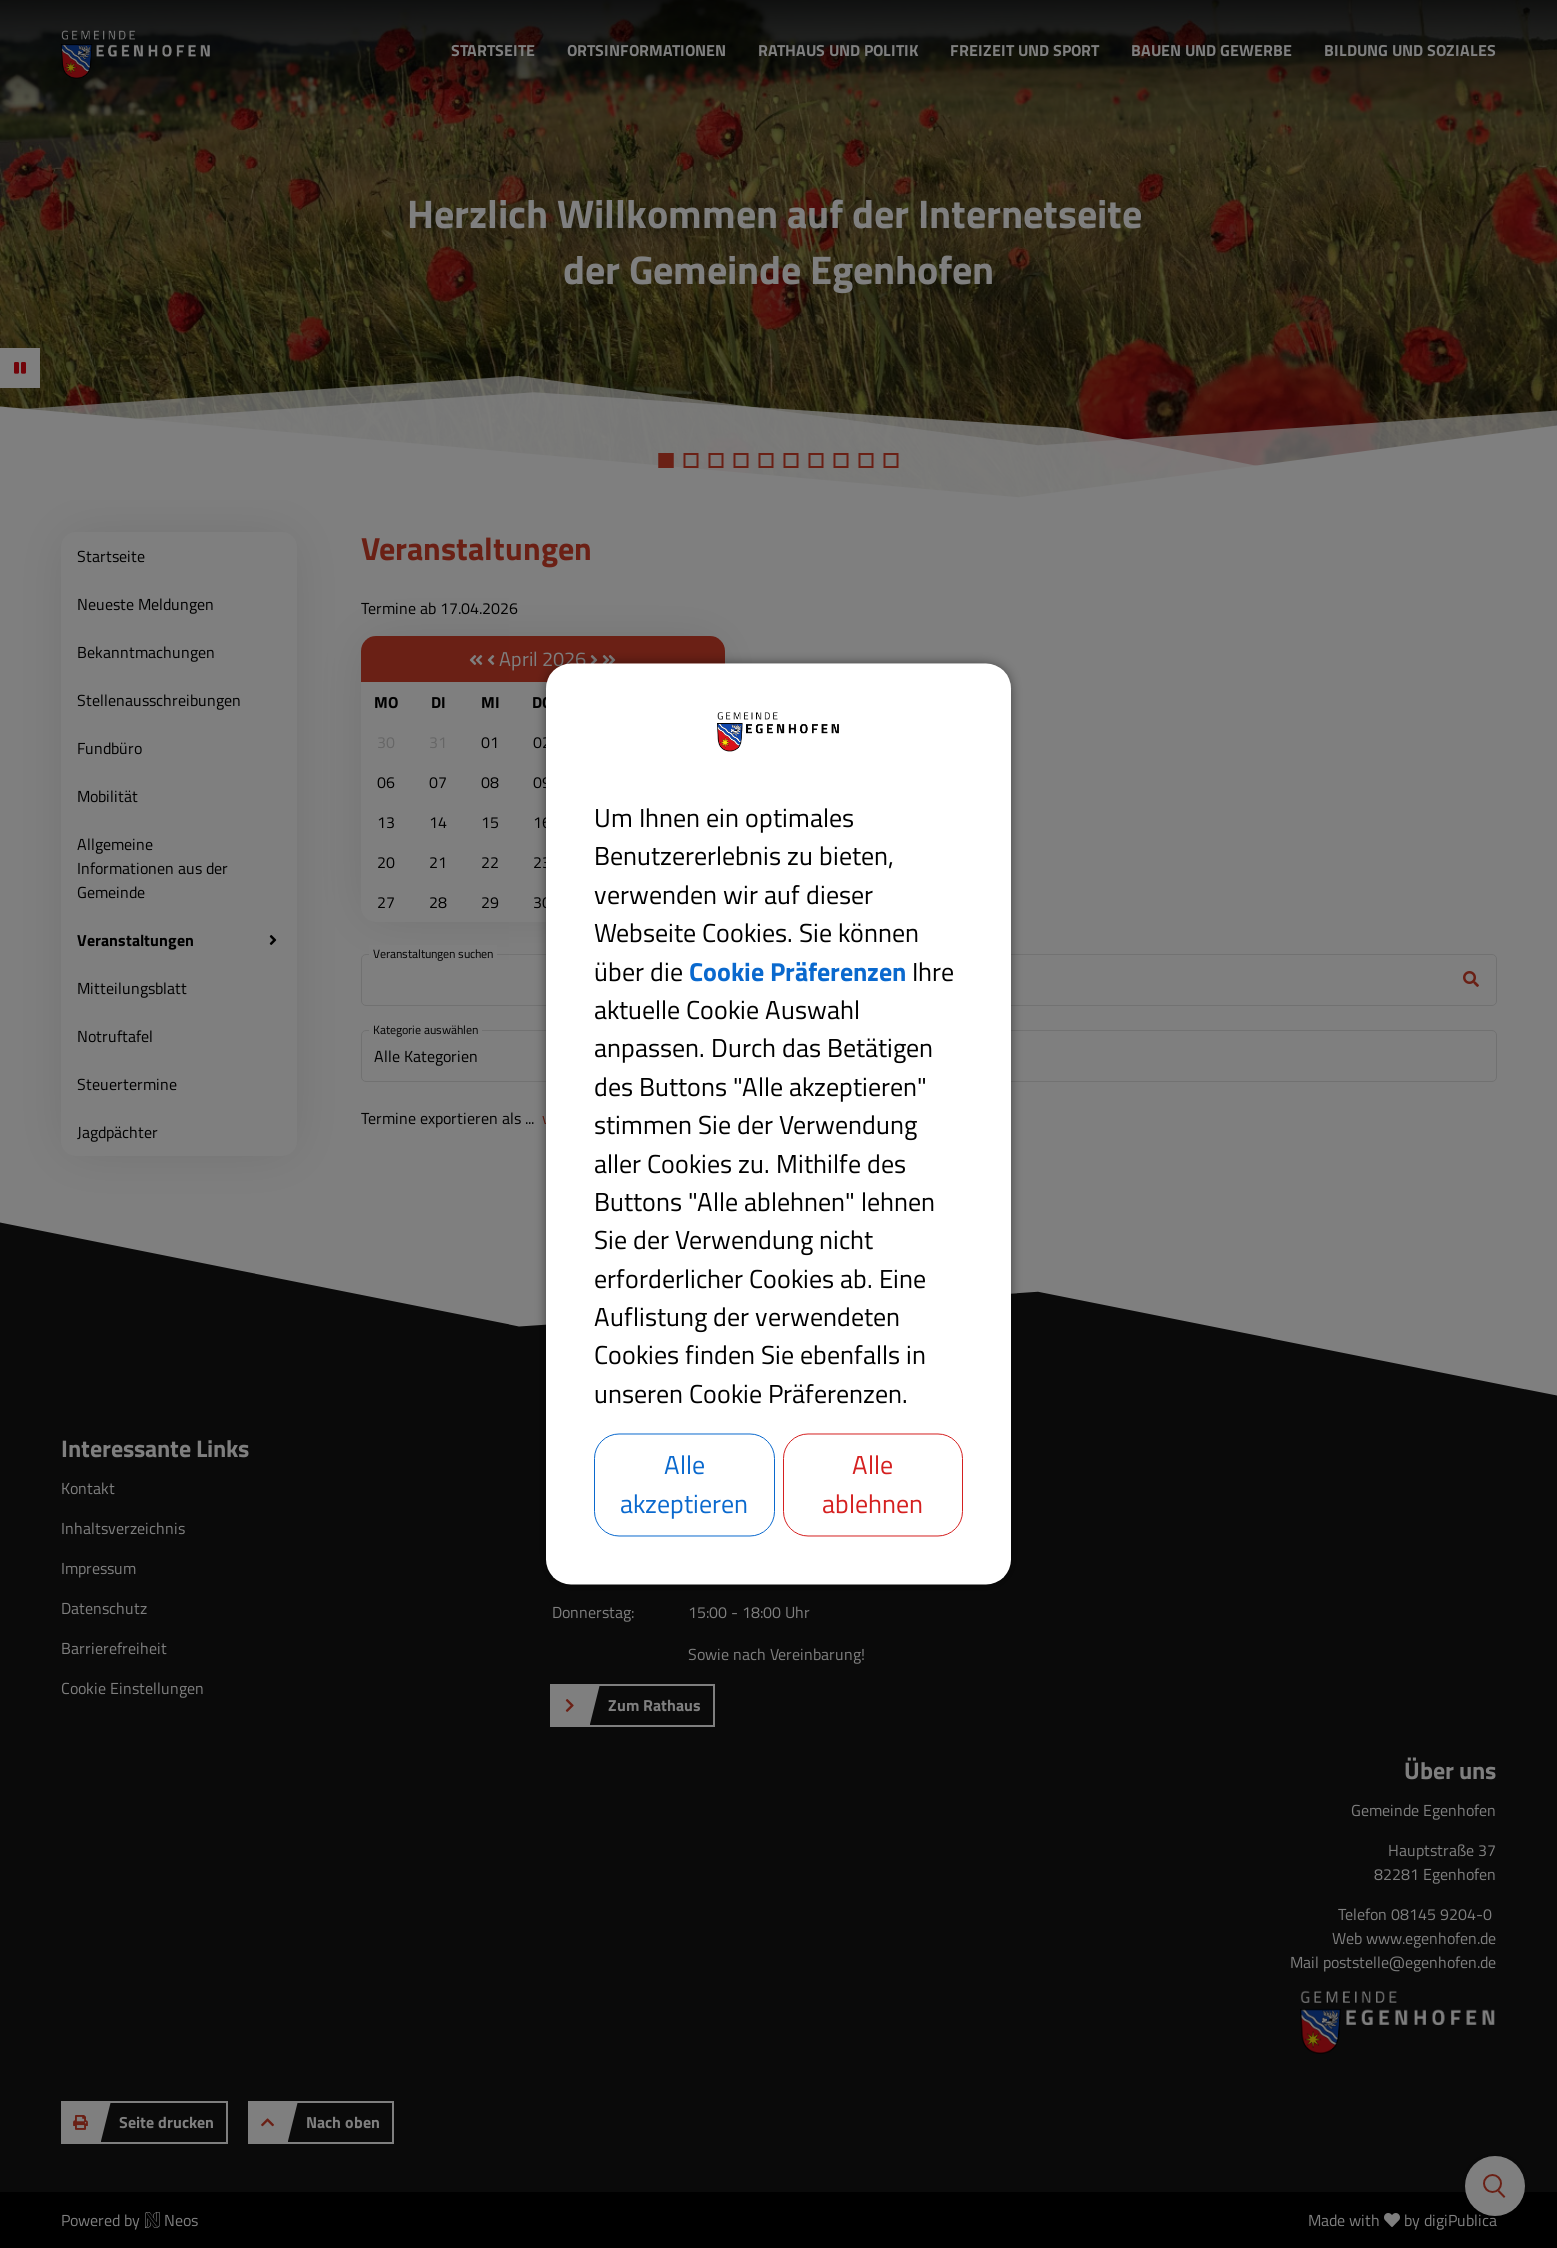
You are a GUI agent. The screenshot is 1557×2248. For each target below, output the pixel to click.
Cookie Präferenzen (797, 971)
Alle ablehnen (872, 1484)
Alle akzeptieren (684, 1484)
